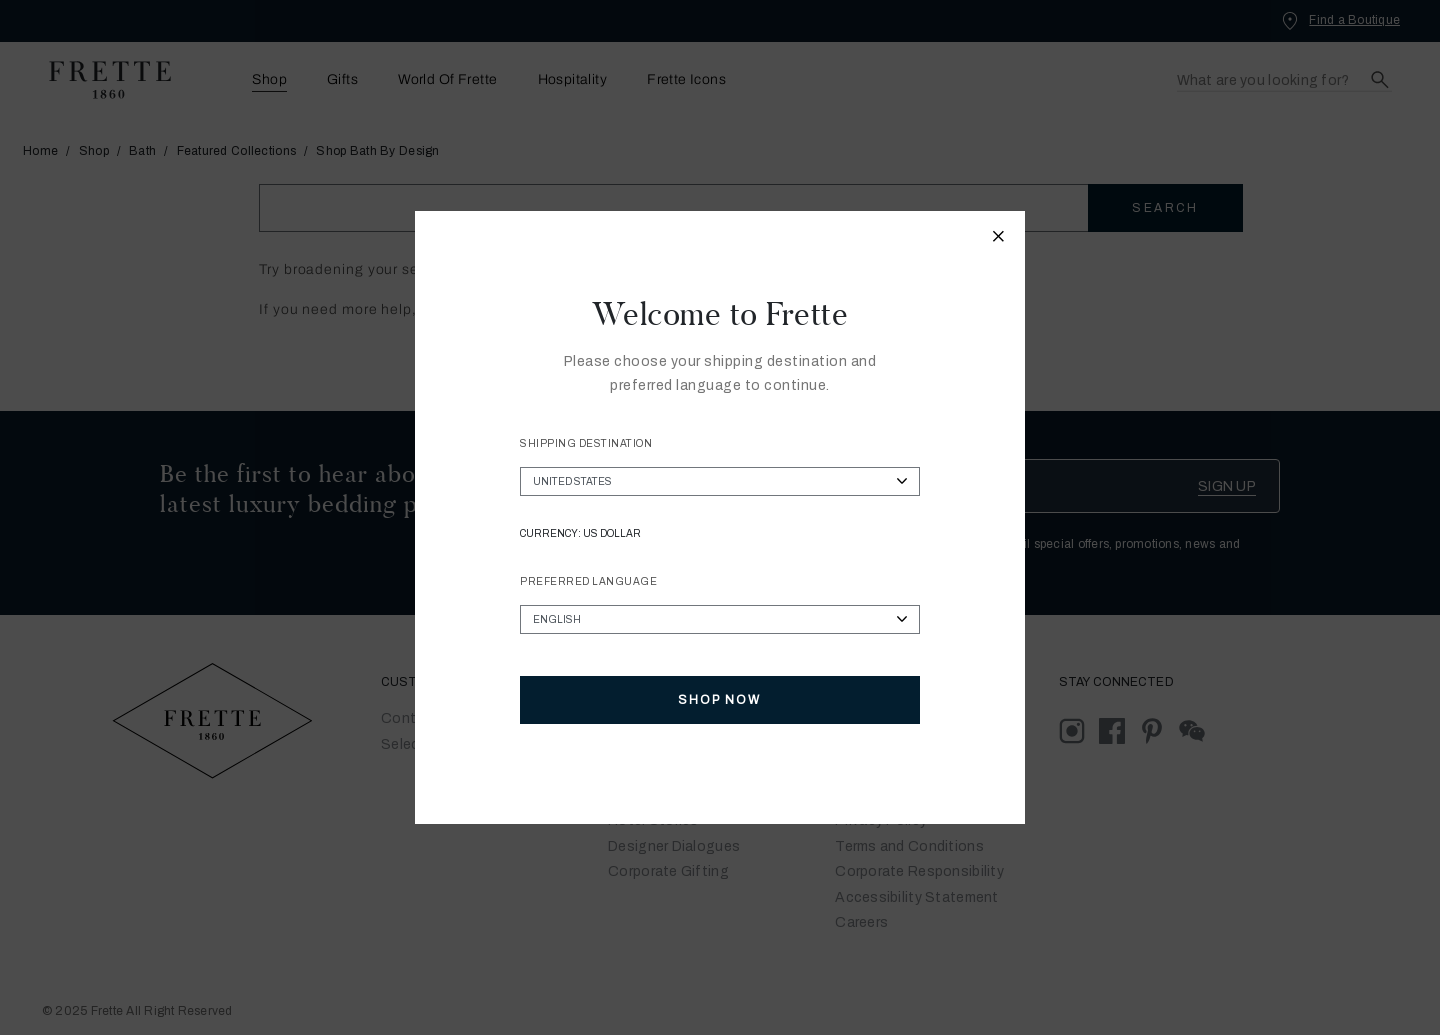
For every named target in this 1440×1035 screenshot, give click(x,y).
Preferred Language (588, 581)
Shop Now (719, 700)
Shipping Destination (586, 443)
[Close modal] (999, 239)
